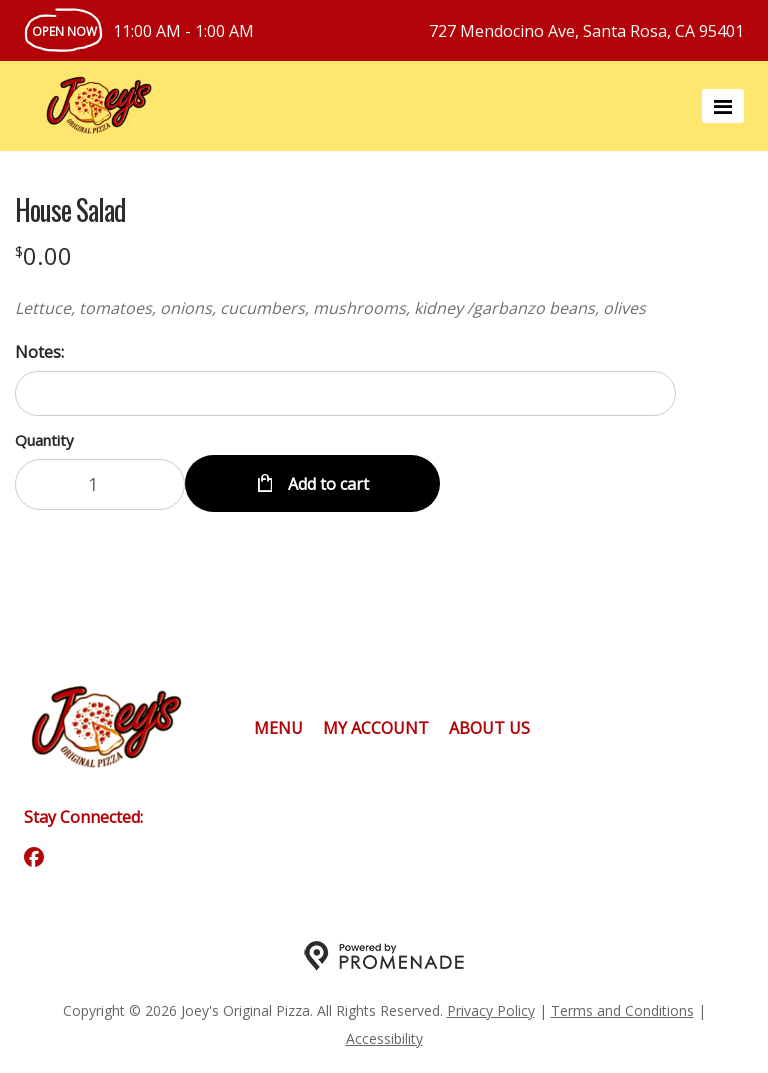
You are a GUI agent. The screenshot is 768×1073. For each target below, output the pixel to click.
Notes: (39, 352)
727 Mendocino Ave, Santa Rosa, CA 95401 (586, 31)
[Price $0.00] (43, 255)
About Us (489, 728)
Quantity (44, 440)
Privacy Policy (491, 1010)
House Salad (70, 210)
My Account (376, 728)
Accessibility (384, 1038)
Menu (278, 728)
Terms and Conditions (622, 1010)
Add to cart (326, 484)
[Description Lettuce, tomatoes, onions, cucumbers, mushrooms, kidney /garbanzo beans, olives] (345, 308)
